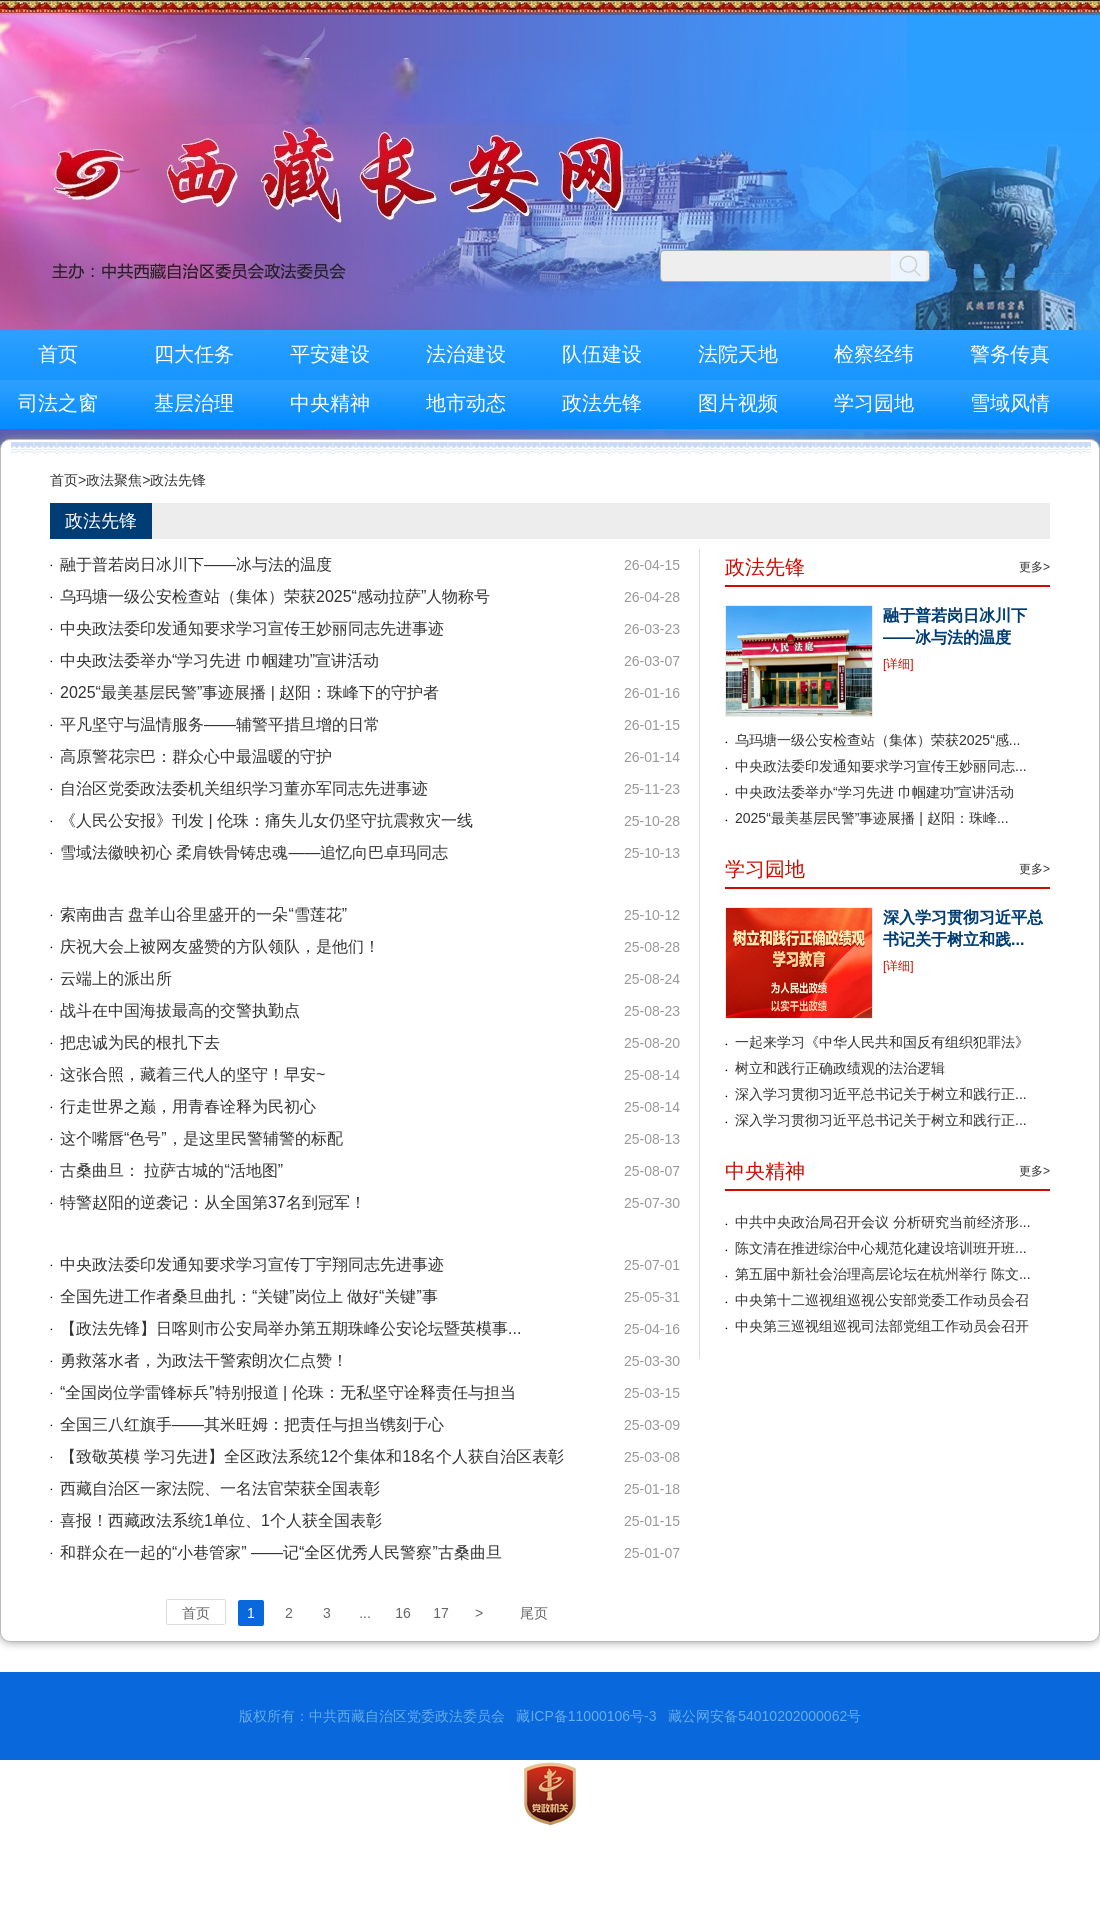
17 (441, 1613)
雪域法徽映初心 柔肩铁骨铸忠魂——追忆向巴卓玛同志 (254, 852)
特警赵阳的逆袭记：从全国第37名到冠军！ (213, 1202)
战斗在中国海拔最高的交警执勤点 (180, 1010)
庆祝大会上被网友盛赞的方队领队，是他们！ (220, 946)
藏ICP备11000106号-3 (586, 1716)
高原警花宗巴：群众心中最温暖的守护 (196, 756)
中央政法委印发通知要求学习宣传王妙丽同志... (881, 766)
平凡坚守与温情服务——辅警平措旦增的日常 (220, 724)
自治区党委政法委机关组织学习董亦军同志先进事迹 (244, 788)
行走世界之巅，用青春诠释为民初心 (188, 1106)
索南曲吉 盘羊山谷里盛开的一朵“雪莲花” (203, 914)
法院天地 (738, 354)
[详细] (898, 664)
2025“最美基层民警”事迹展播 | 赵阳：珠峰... (872, 818)
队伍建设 (602, 354)
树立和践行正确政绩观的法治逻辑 (840, 1068)
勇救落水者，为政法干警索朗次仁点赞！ (204, 1360)
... (365, 1613)
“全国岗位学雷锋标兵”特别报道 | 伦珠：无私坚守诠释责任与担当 (288, 1392)
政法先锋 (602, 403)
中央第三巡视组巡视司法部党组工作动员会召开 (882, 1326)
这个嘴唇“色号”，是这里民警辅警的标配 (201, 1138)
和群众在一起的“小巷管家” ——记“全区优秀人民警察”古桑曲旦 (281, 1552)
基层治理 (194, 403)
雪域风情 (1010, 403)
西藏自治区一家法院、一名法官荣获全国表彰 (220, 1488)
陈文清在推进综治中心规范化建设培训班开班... (881, 1248)
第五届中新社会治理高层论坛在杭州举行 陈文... (883, 1274)
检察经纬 (874, 354)
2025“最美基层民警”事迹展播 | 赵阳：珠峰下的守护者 (249, 692)
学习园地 (874, 403)
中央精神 (330, 403)
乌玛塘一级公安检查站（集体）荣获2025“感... (877, 740)
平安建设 (330, 354)
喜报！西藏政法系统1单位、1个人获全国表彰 (221, 1520)
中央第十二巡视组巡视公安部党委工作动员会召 (882, 1300)
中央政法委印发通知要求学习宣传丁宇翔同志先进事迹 (252, 1264)
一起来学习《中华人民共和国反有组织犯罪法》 (882, 1042)
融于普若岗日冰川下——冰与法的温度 (196, 564)
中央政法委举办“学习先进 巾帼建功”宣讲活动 (219, 660)
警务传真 (1010, 354)
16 (403, 1613)
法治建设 (466, 354)
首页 (58, 354)
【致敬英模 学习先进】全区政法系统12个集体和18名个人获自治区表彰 (312, 1456)
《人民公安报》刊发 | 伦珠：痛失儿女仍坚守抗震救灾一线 (266, 820)
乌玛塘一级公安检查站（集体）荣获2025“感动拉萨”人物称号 (275, 596)
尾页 (534, 1613)
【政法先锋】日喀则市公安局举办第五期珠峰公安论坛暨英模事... (290, 1328)
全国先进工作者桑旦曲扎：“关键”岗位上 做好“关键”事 (249, 1296)
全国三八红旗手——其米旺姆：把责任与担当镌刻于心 (252, 1424)
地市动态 (466, 403)
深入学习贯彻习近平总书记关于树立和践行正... (881, 1094)
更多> (1034, 567)
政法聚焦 (114, 480)
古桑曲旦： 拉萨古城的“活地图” (171, 1170)
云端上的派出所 (116, 978)
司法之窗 (58, 403)
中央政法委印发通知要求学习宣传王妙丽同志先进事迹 (252, 628)
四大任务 (194, 354)
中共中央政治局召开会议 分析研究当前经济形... (883, 1222)
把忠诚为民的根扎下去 (140, 1042)
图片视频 (738, 403)
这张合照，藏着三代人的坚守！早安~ (192, 1074)
